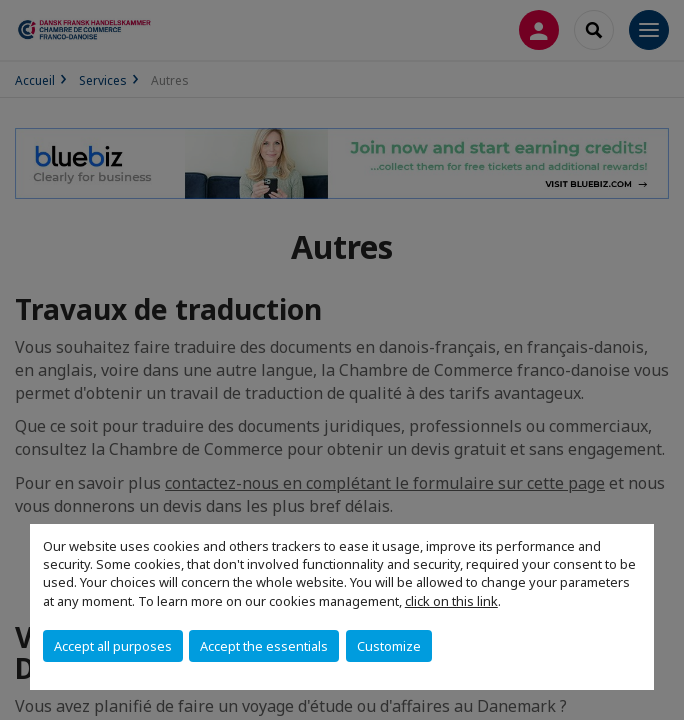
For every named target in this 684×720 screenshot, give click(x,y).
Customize (389, 646)
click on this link (451, 601)
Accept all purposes (113, 646)
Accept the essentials (264, 646)
